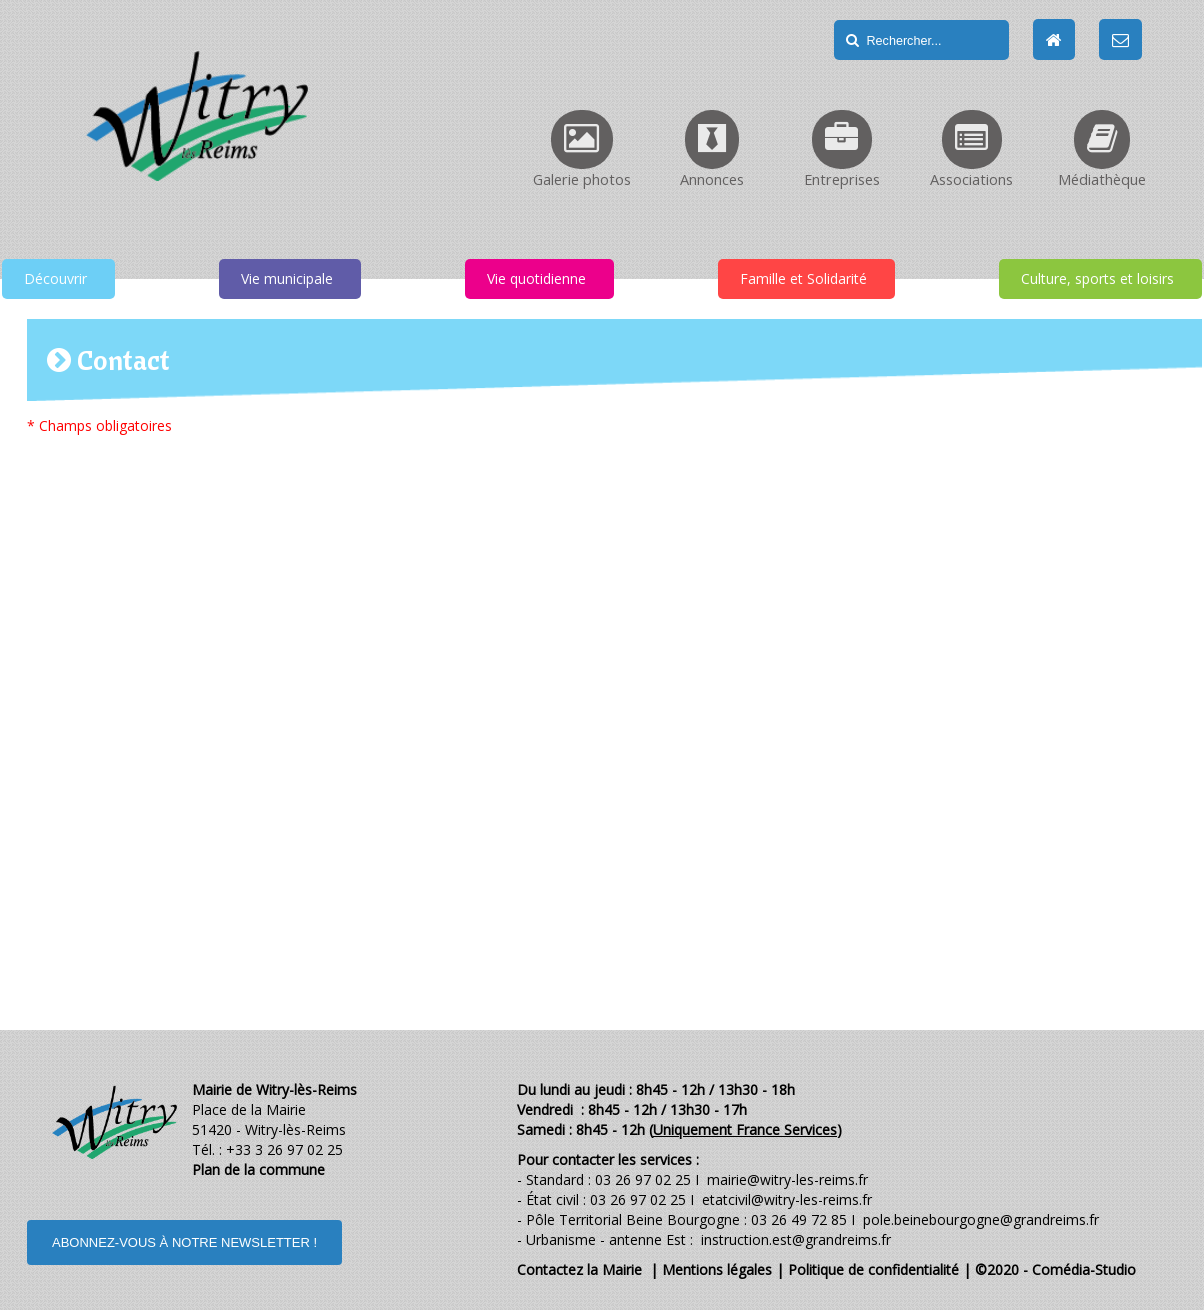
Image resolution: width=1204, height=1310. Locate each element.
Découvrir (55, 278)
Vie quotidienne (536, 278)
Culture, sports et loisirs (1097, 278)
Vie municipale (287, 278)
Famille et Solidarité (803, 278)
